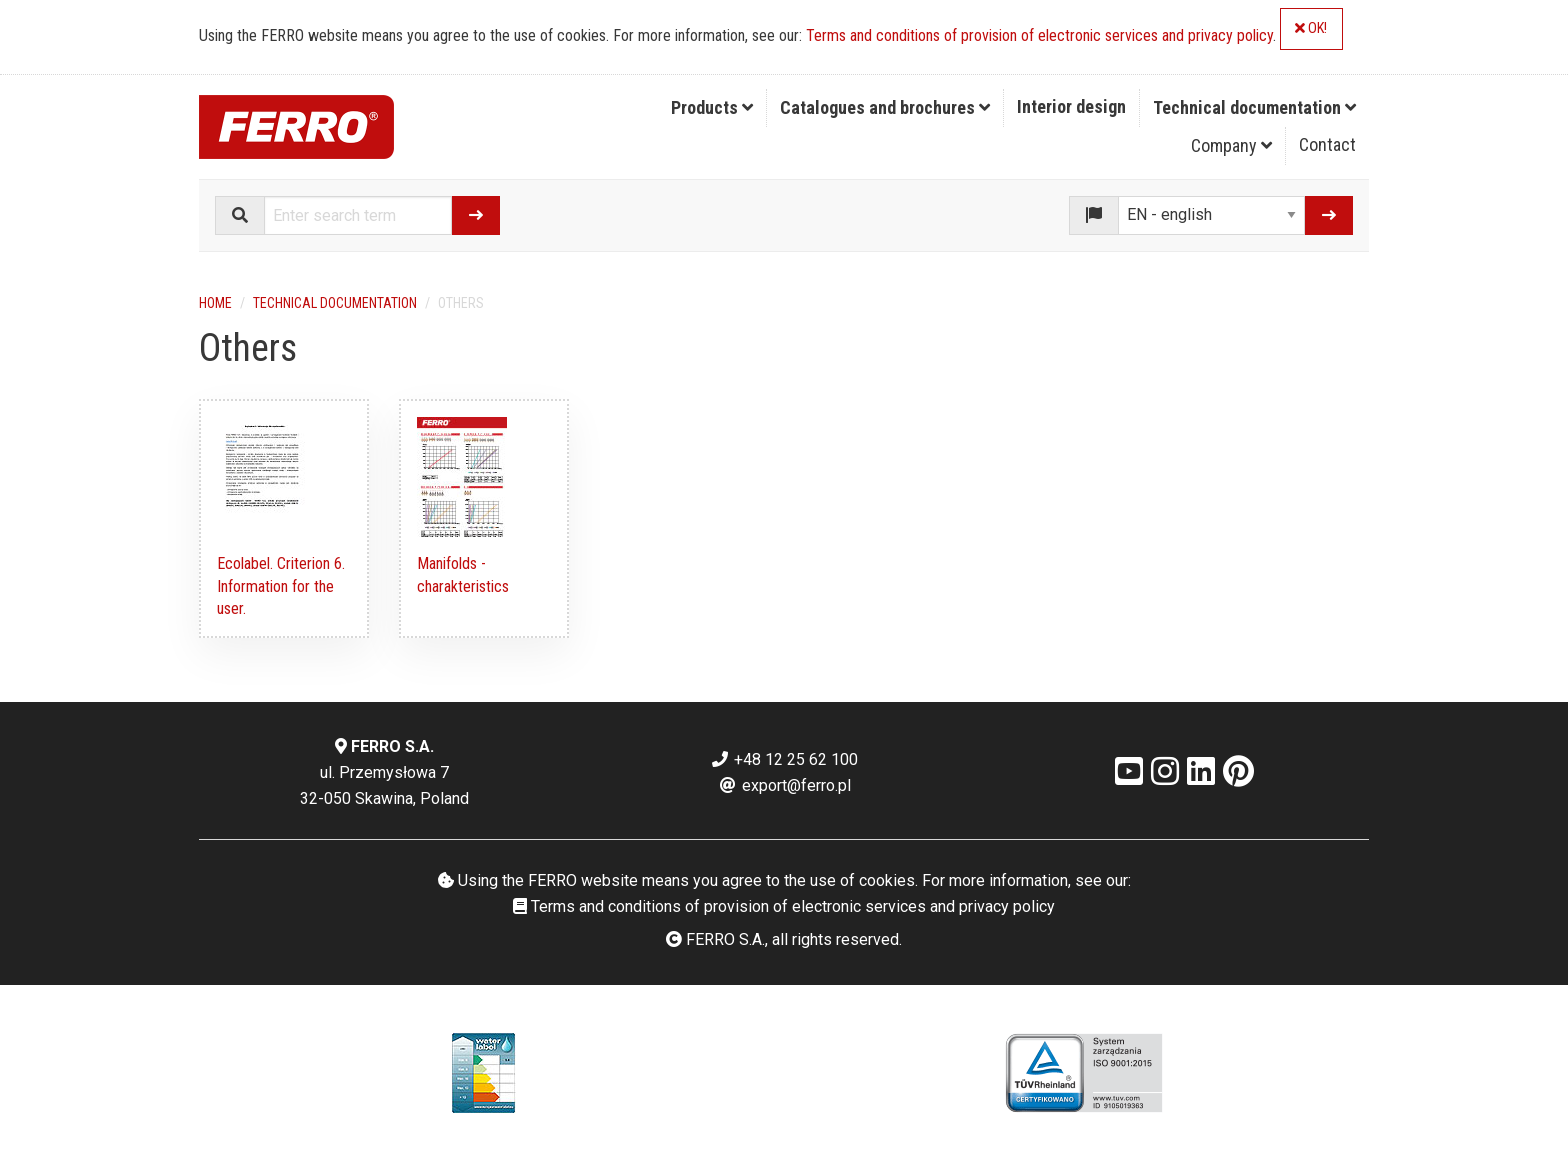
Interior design (1071, 106)
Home (215, 303)
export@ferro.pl (784, 785)
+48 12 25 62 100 (784, 759)
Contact (1327, 144)
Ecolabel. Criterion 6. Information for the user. (281, 586)
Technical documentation (1254, 107)
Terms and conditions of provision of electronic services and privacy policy (1039, 35)
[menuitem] (712, 108)
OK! (1311, 28)
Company (1231, 145)
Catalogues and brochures (885, 107)
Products (712, 107)
